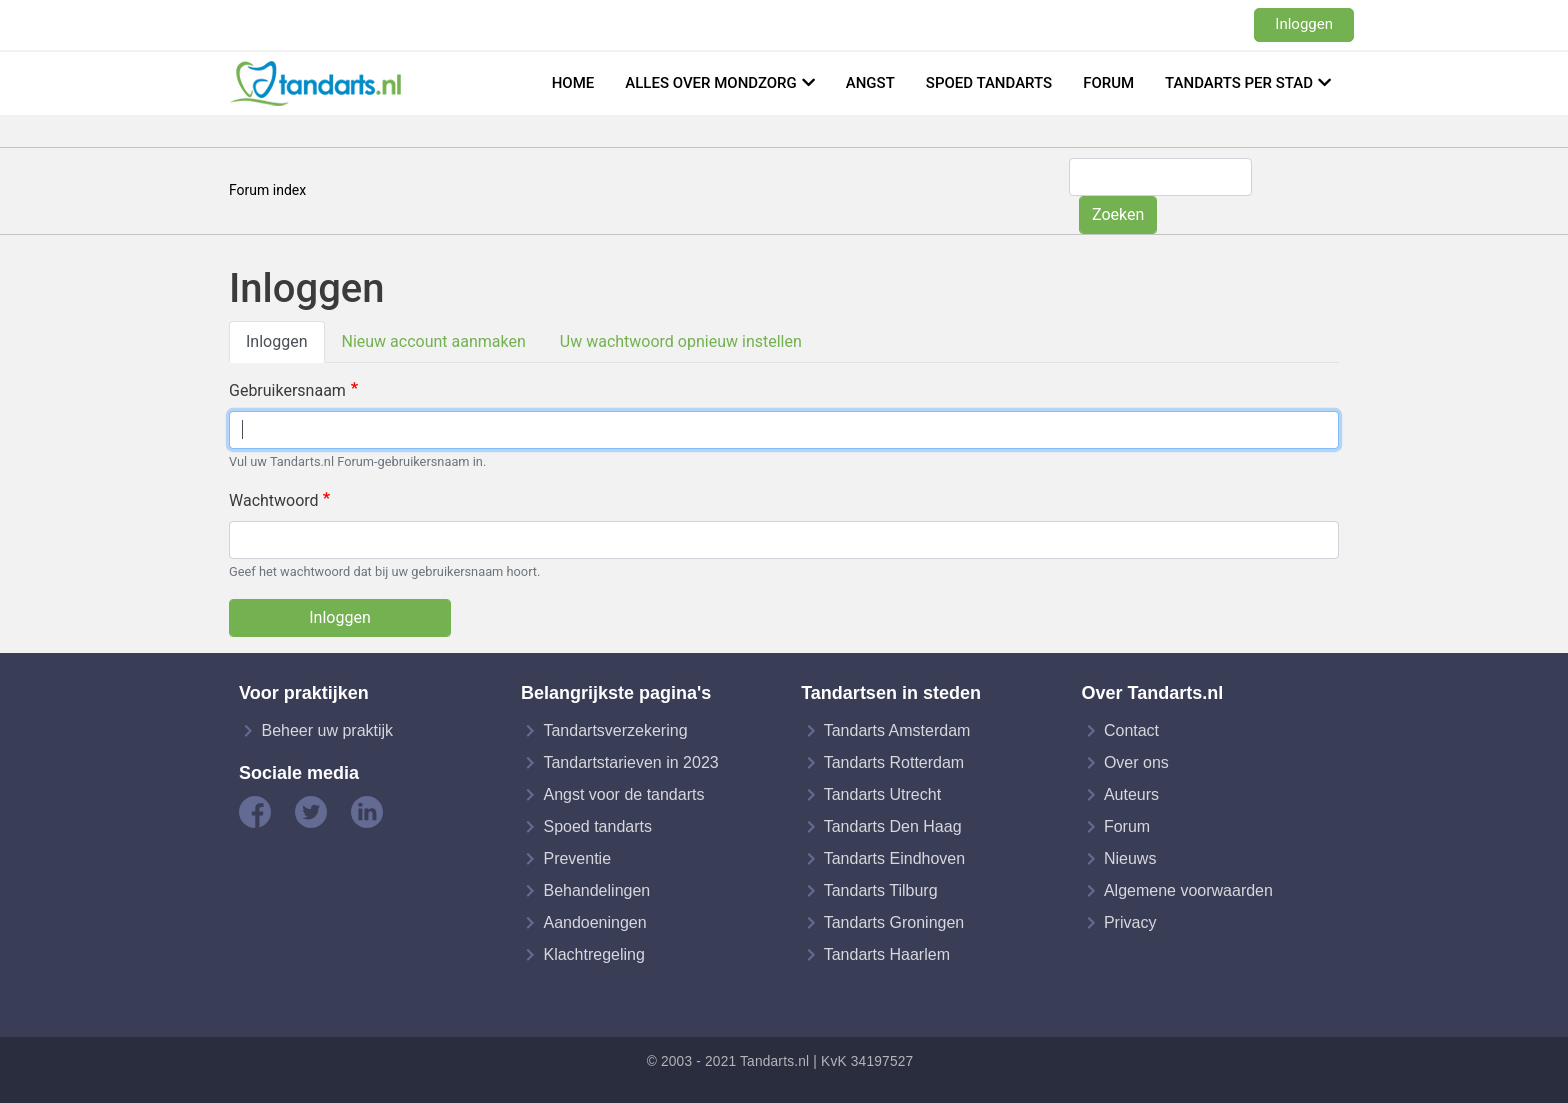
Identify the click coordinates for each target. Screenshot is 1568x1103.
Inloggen (1304, 24)
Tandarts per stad (1239, 83)
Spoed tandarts (989, 83)
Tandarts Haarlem (887, 954)
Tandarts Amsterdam (897, 730)
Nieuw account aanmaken (434, 341)
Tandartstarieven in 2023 (630, 762)
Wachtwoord (274, 500)
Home (573, 83)
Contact (1131, 730)
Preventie (577, 858)
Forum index (267, 190)
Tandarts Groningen (894, 922)
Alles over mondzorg (711, 83)
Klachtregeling (593, 954)
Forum (1108, 83)
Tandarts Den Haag (893, 826)
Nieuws (1130, 858)
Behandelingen (596, 890)
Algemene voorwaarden (1188, 890)
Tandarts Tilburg (881, 890)
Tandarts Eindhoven (894, 858)
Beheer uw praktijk (327, 730)
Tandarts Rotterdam (894, 762)
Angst (870, 83)
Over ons (1136, 762)
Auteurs (1131, 794)
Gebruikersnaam (287, 390)
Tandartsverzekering (615, 730)
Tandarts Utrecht (882, 794)
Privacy (1130, 922)
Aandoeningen (594, 922)
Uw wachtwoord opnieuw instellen (681, 341)
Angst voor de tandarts (623, 794)
